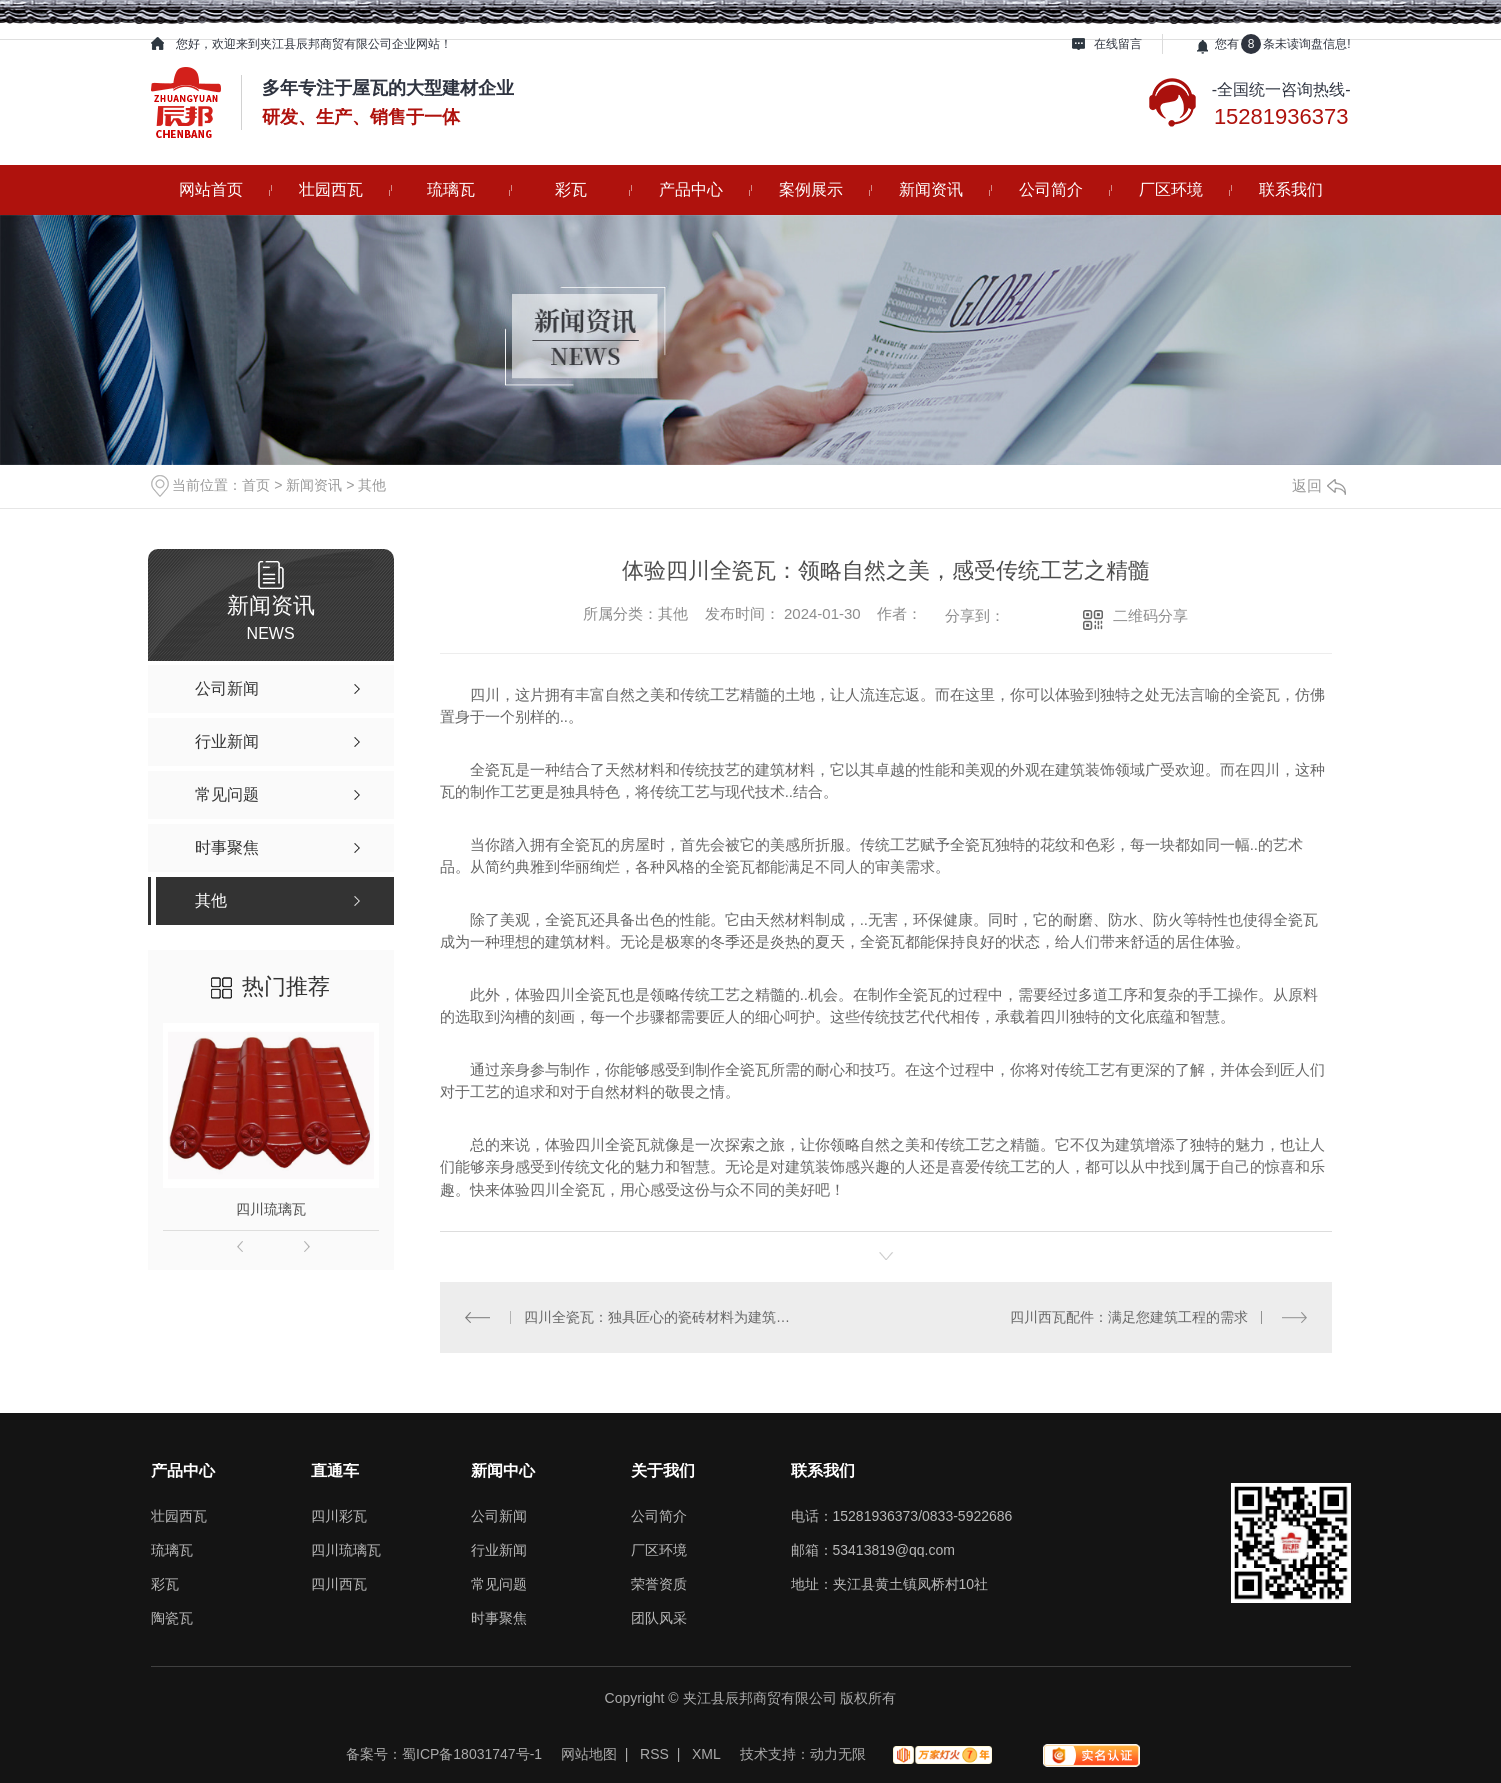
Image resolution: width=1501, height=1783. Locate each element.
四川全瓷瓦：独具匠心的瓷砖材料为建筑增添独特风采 (662, 1317)
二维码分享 (1150, 615)
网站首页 (211, 189)
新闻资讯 (931, 189)
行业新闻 (499, 1550)
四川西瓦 (339, 1584)
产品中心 (691, 189)
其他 (372, 485)
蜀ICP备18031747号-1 (472, 1754)
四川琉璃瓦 (271, 1209)
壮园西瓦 (331, 189)
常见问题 (499, 1584)
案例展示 (811, 189)
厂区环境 (1171, 189)
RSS (654, 1754)
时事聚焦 (499, 1618)
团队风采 (659, 1618)
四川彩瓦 (339, 1516)
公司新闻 (499, 1516)
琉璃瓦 (451, 189)
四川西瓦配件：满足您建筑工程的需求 (1129, 1317)
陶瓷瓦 (172, 1618)
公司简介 (1051, 189)
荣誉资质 (659, 1584)
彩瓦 (571, 189)
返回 (1319, 485)
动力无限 (838, 1754)
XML (706, 1754)
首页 (256, 485)
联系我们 (1291, 189)
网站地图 (589, 1754)
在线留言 (1118, 44)
